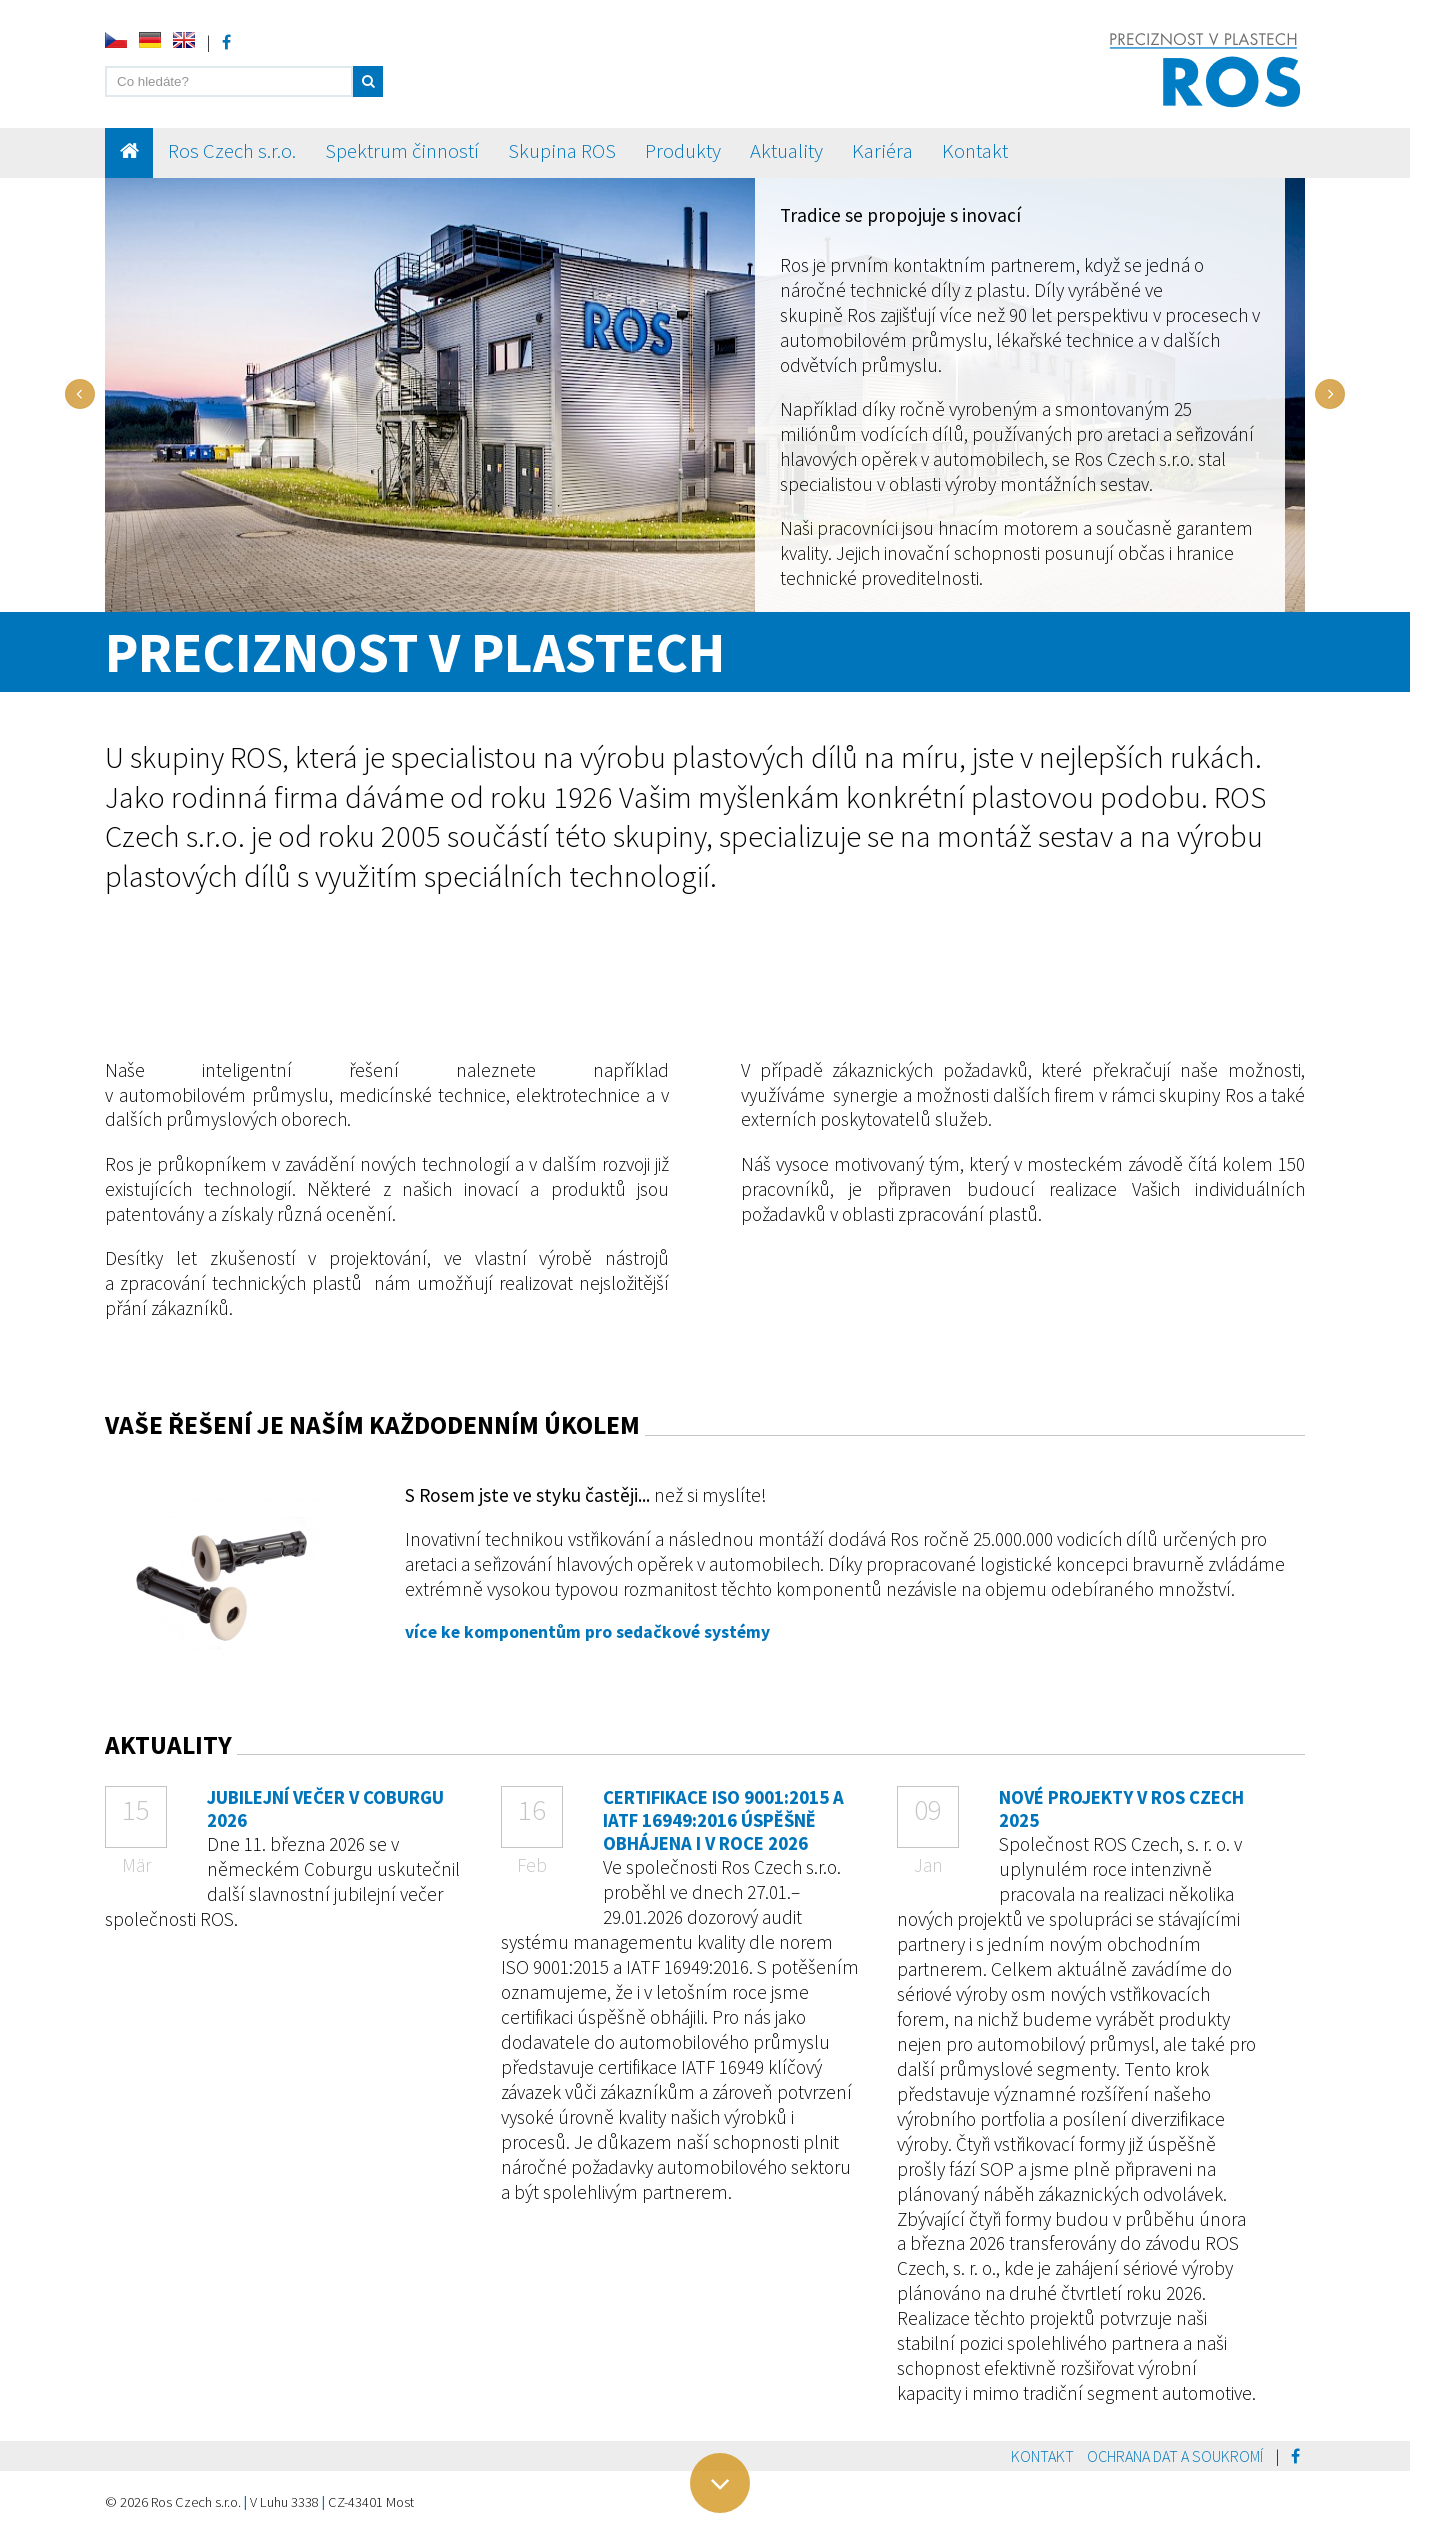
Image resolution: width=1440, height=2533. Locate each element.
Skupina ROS (562, 151)
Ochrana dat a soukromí (1175, 2456)
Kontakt (975, 151)
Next (1330, 394)
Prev (80, 394)
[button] (368, 81)
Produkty (683, 151)
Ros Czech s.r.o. (232, 151)
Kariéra (882, 151)
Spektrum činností (402, 151)
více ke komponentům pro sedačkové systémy (587, 1632)
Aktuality (786, 151)
